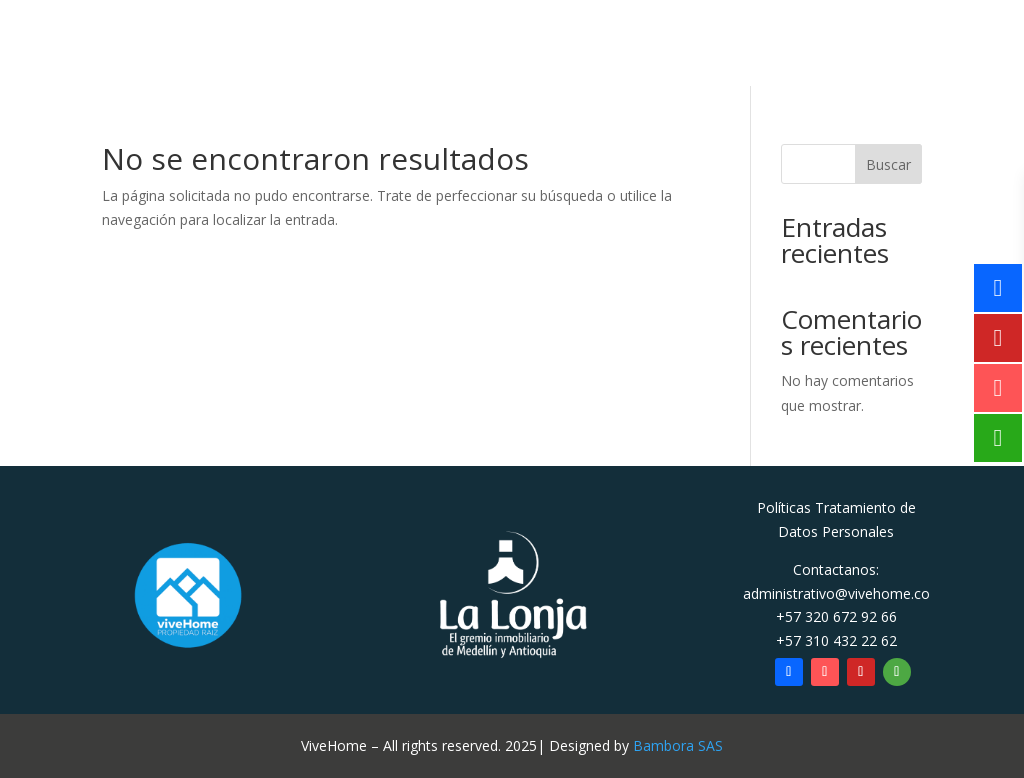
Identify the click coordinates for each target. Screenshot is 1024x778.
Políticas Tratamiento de (836, 507)
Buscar (888, 164)
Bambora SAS (678, 745)
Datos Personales (836, 531)
